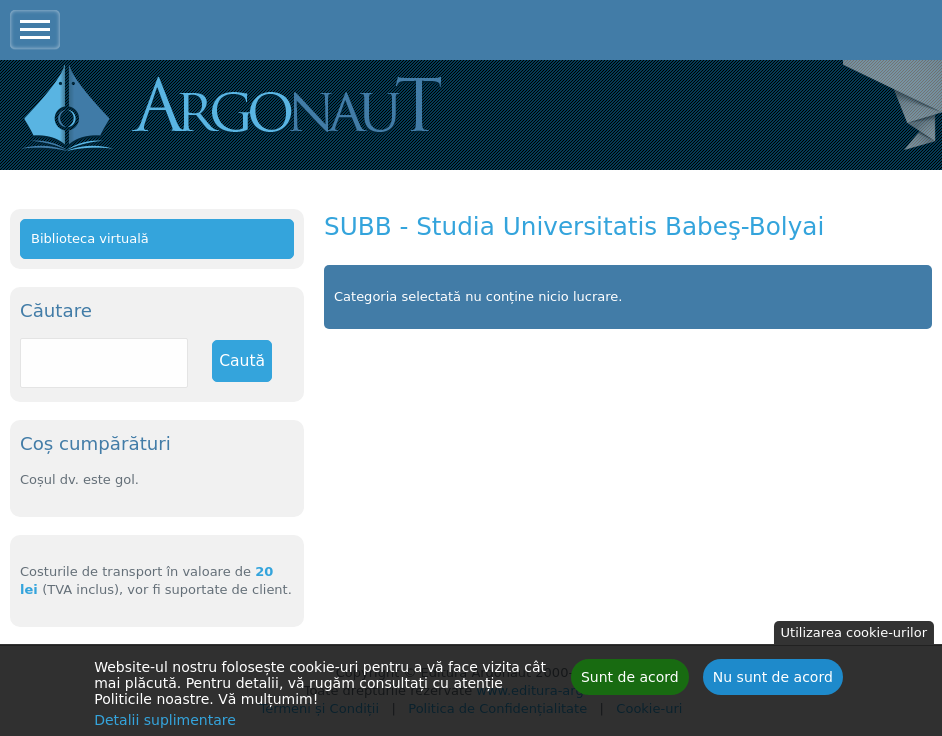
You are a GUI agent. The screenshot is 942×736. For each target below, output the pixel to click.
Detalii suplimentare (165, 723)
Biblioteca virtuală (90, 238)
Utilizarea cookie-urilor (854, 635)
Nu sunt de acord (773, 680)
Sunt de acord (630, 680)
